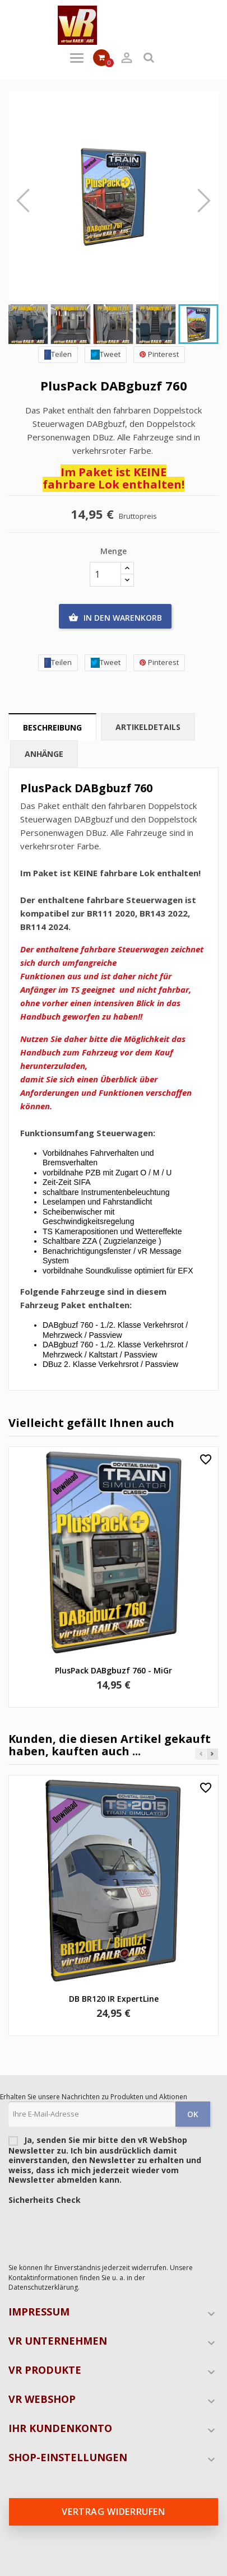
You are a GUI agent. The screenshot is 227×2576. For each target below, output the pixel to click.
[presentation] (93, 2231)
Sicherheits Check (44, 2200)
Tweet (106, 354)
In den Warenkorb (115, 618)
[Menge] (105, 574)
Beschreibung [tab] (52, 727)
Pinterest (159, 354)
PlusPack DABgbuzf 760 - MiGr (113, 1670)
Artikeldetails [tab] (147, 727)
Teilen (58, 354)
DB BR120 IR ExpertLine (114, 1998)
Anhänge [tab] (44, 753)
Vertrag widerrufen (113, 2511)
